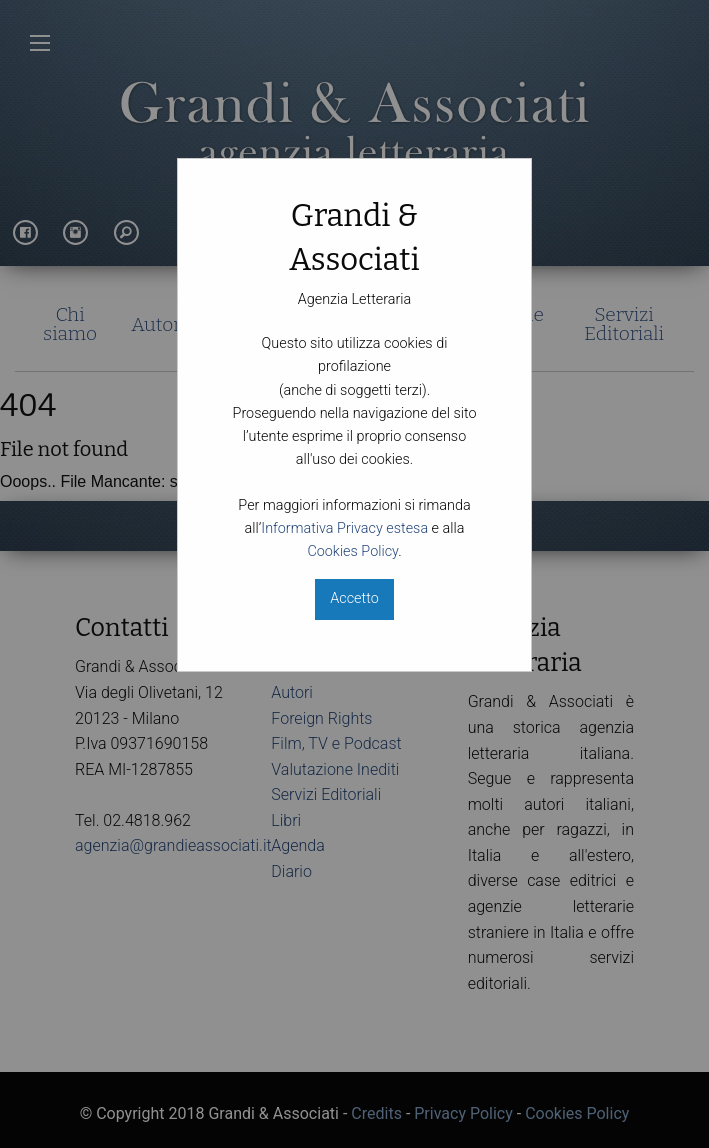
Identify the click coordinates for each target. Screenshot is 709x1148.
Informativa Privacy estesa (344, 528)
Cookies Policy (352, 551)
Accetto (354, 598)
